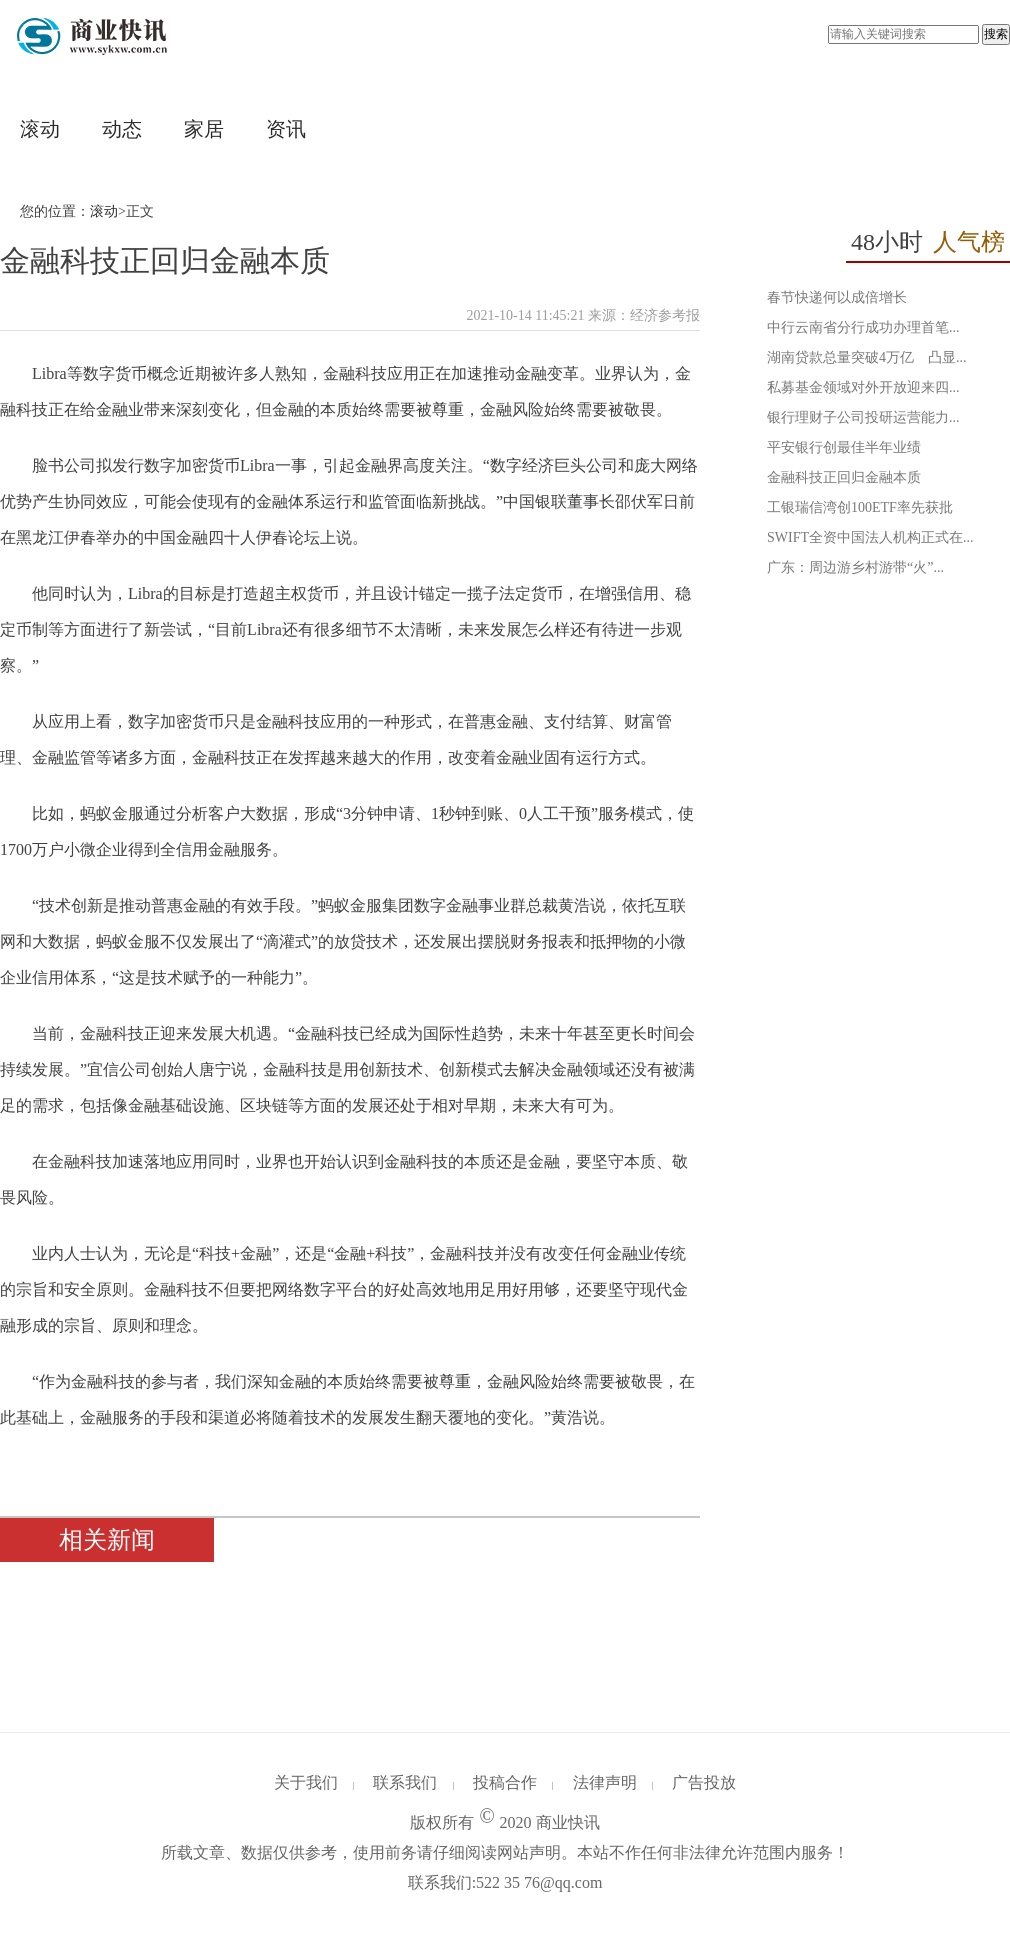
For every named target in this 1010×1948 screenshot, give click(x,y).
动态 (122, 129)
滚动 (40, 129)
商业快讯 (568, 1822)
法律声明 (605, 1782)
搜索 (996, 34)
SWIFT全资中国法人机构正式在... (870, 537)
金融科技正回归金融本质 (844, 477)
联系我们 (405, 1782)
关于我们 (306, 1782)
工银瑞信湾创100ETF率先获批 (860, 507)
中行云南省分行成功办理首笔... (863, 327)
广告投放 (704, 1782)
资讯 (286, 129)
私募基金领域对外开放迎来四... (863, 387)
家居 (204, 129)
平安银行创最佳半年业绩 (844, 447)
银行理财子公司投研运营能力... (863, 417)
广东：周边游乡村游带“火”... (855, 567)
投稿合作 (505, 1782)
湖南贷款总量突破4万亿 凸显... (867, 357)
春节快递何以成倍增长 (837, 297)
